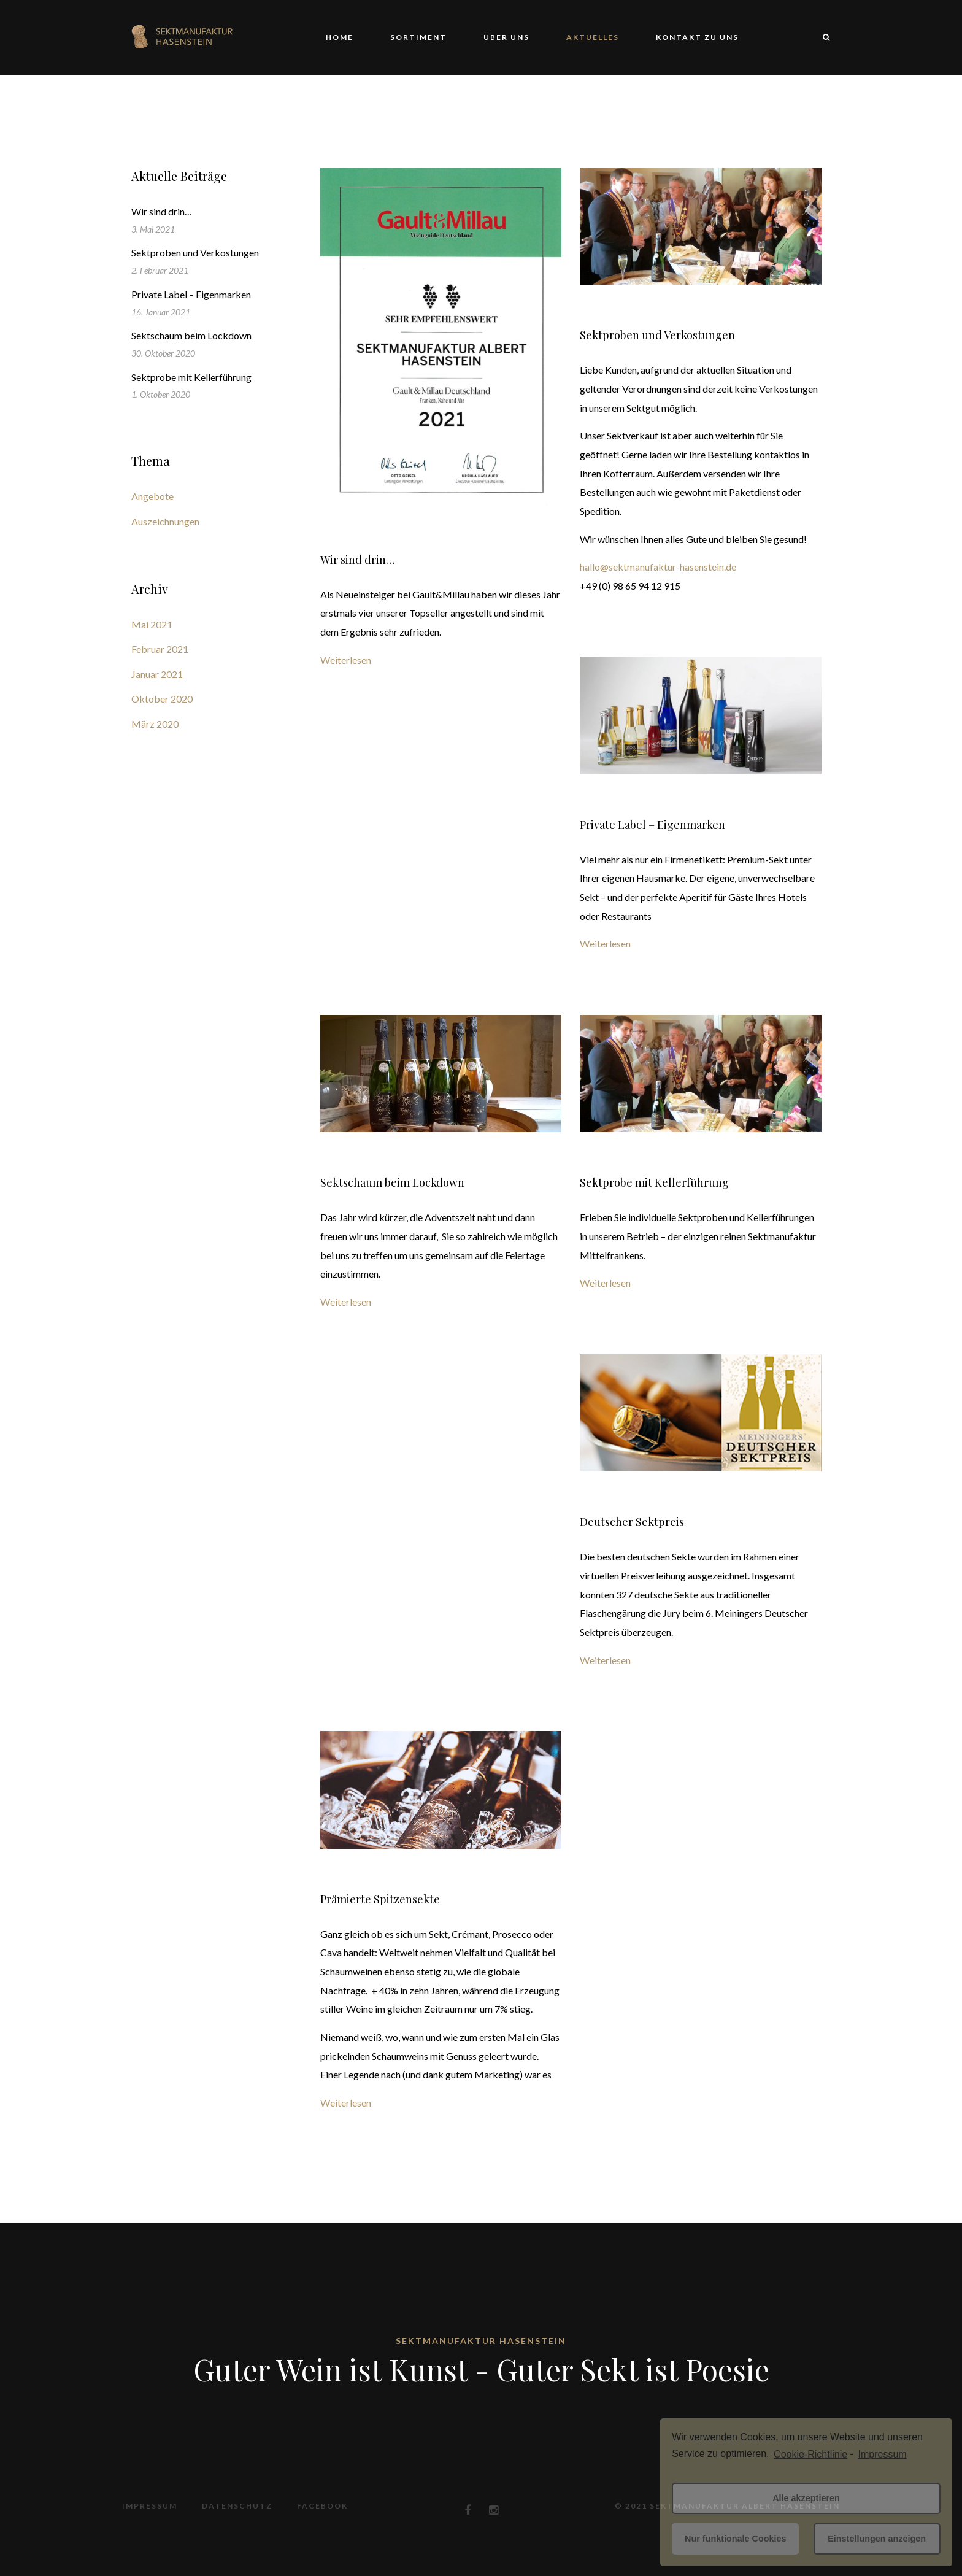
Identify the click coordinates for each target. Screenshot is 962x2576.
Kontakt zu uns (697, 37)
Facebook (322, 2505)
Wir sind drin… (357, 559)
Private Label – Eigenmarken (652, 824)
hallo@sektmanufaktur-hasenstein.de (658, 567)
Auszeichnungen (165, 521)
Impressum (149, 2505)
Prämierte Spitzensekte (380, 1899)
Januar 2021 (157, 674)
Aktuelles (592, 37)
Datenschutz (237, 2505)
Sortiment (418, 37)
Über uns (506, 37)
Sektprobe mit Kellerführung (654, 1182)
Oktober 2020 (162, 698)
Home (339, 37)
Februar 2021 (159, 649)
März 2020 (155, 724)
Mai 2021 (151, 624)
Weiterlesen (345, 660)
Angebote (152, 496)
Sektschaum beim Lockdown (392, 1182)
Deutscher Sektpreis (632, 1521)
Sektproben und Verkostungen (657, 335)
